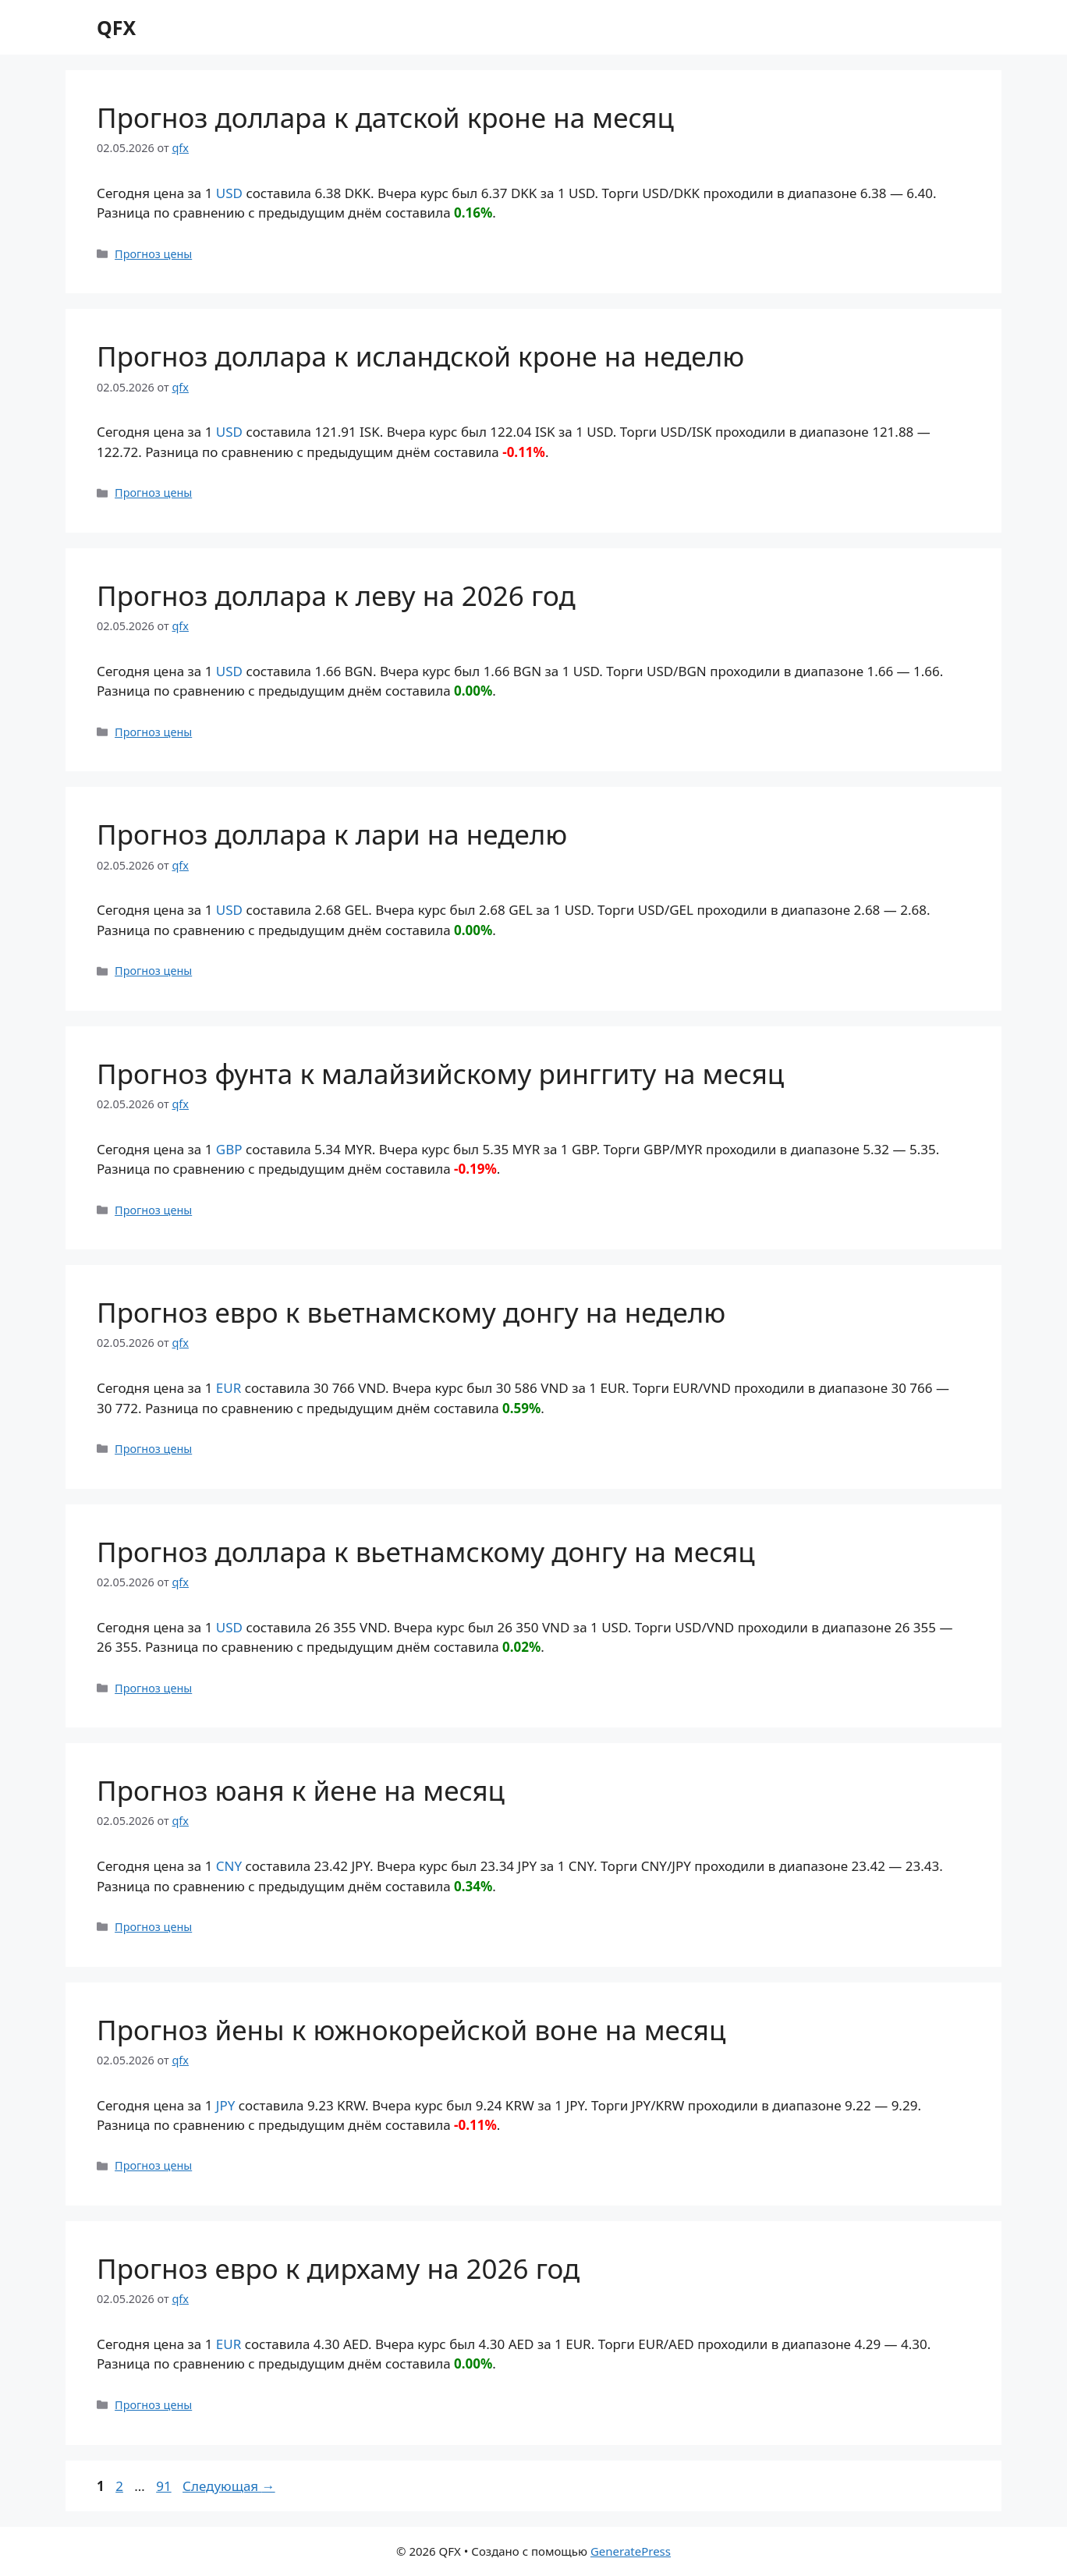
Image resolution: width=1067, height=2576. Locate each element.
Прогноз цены (153, 253)
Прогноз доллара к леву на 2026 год (336, 595)
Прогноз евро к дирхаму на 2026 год (338, 2268)
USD (229, 193)
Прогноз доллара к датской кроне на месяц (385, 117)
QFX (116, 27)
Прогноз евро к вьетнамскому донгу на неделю (411, 1312)
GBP (229, 1149)
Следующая (229, 2486)
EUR (228, 1388)
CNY (229, 1866)
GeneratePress (630, 2551)
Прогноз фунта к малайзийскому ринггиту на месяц (440, 1073)
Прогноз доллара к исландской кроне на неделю (420, 356)
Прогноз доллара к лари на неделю (332, 834)
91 (165, 2486)
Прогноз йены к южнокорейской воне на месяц (411, 2029)
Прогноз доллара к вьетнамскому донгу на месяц (426, 1551)
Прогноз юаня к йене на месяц (301, 1790)
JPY (226, 2105)
